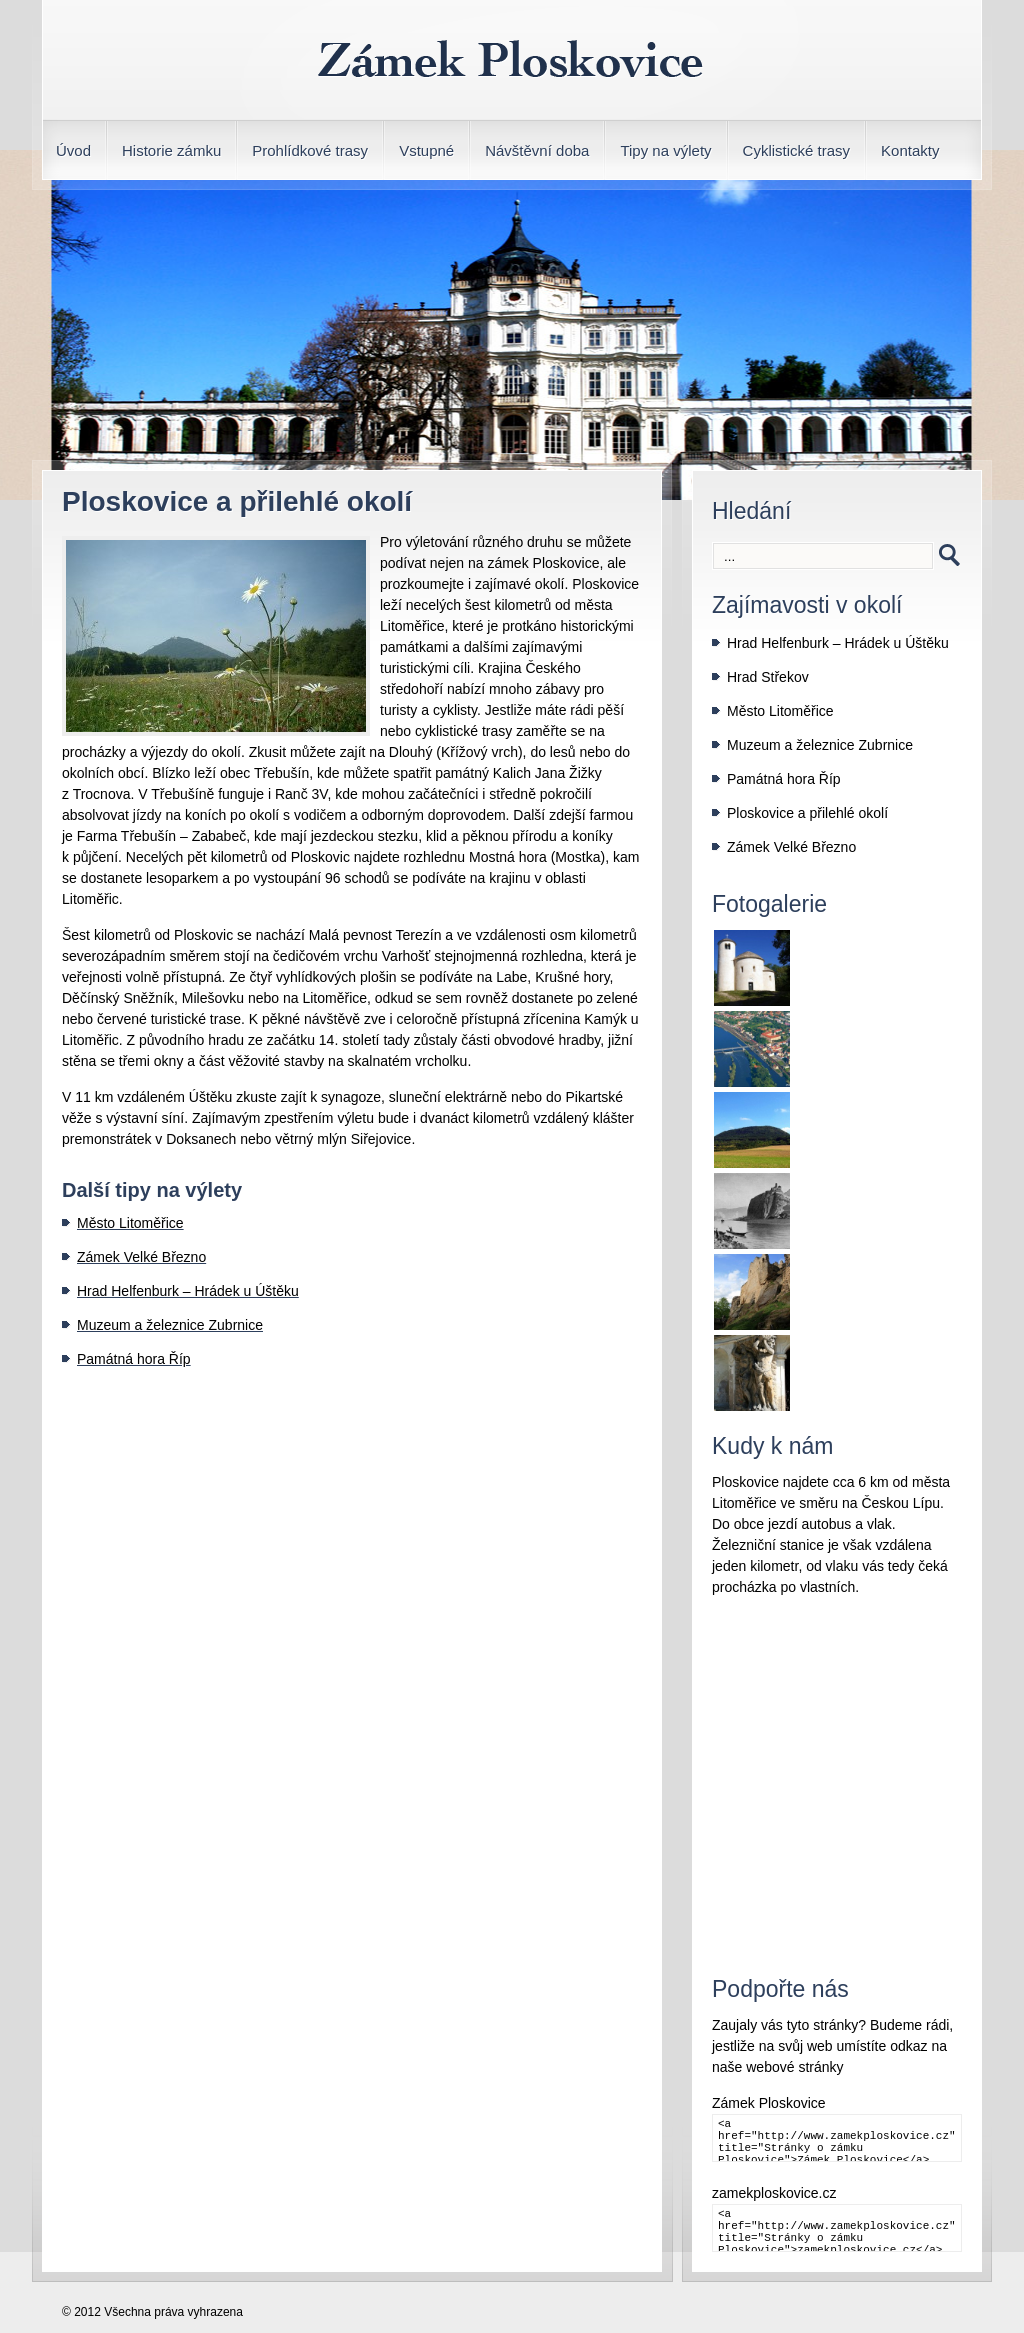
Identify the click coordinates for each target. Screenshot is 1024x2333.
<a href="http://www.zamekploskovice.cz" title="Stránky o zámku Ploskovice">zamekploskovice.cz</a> (837, 2228)
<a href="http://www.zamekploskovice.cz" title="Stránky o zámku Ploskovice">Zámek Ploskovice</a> (837, 2138)
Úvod (73, 150)
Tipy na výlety (665, 150)
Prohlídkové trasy (310, 150)
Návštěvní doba (537, 150)
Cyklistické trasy (797, 150)
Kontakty (910, 150)
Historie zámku (171, 150)
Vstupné (426, 150)
